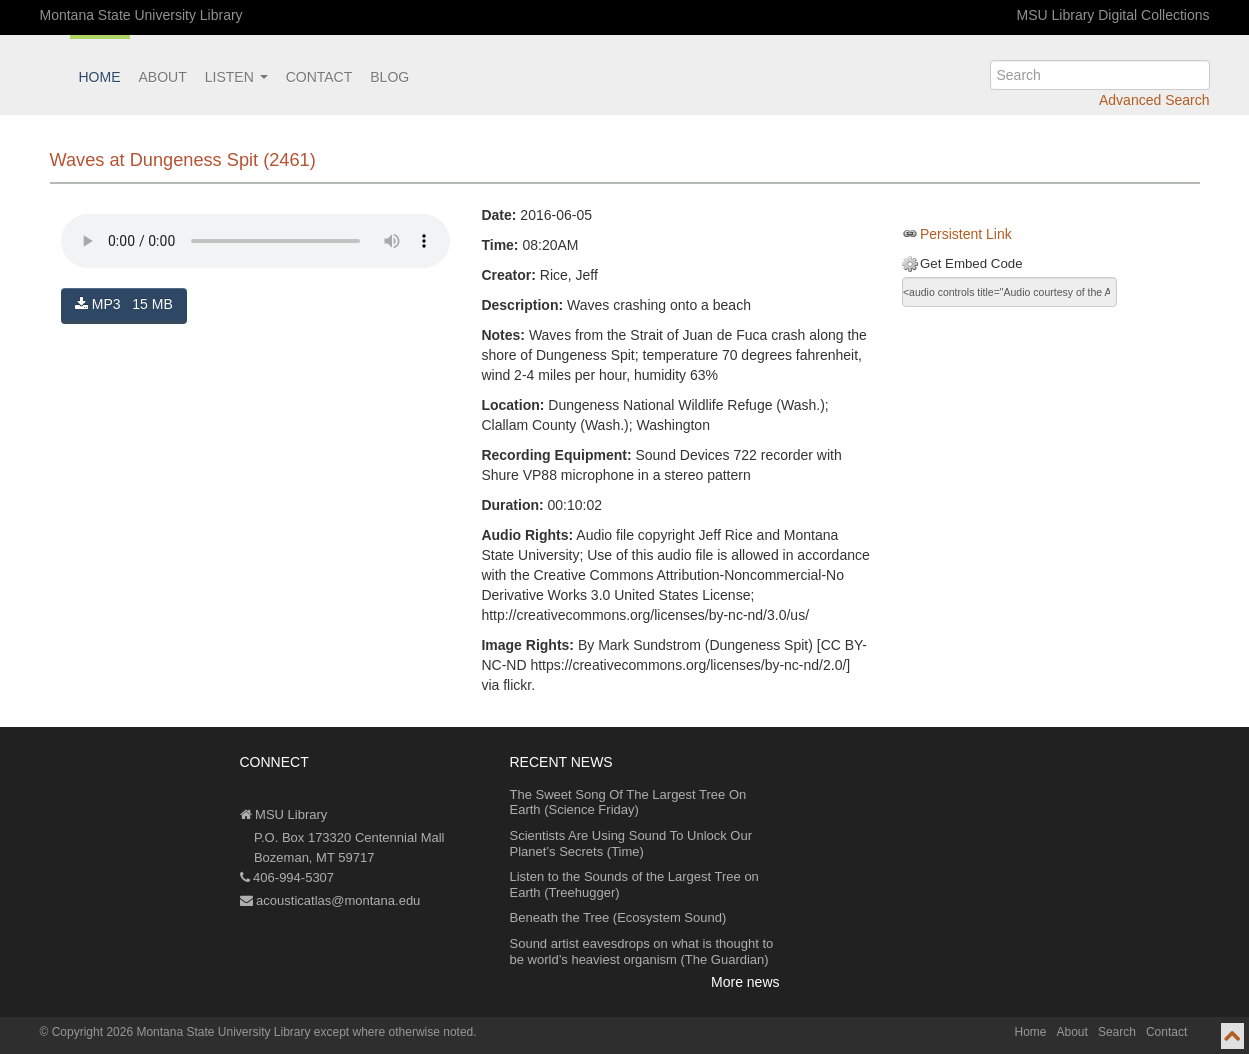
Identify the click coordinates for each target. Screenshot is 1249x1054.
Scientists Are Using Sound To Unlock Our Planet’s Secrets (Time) (631, 843)
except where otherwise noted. (395, 1032)
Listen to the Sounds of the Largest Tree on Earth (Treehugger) (634, 884)
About (163, 77)
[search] (1100, 75)
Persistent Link (966, 234)
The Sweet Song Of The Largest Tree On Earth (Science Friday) (628, 802)
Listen (236, 77)
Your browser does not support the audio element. (255, 241)
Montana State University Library (141, 15)
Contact (319, 77)
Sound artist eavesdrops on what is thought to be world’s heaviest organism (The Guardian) (642, 951)
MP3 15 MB (124, 304)
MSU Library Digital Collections (1113, 15)
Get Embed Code (971, 263)
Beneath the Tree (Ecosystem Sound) (618, 917)
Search (1117, 1032)
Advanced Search (1154, 100)
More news (745, 982)
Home (100, 77)
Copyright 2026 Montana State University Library (181, 1032)
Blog (389, 77)
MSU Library (284, 814)
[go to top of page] (1232, 1036)
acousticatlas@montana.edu (330, 900)
